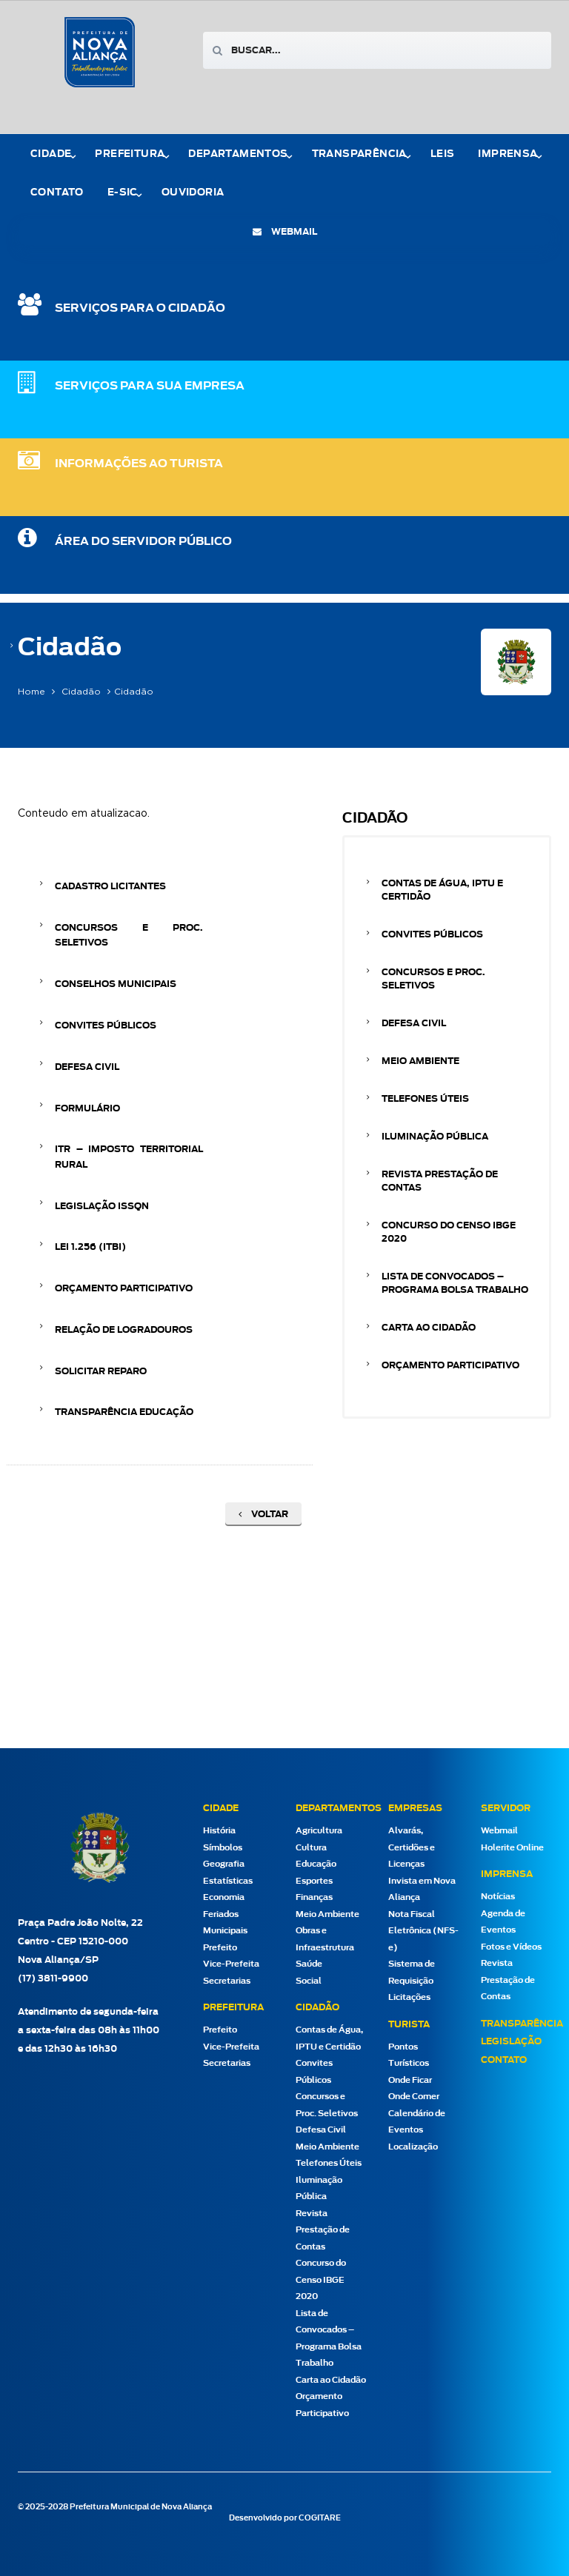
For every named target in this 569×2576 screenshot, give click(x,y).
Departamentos (237, 154)
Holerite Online (512, 1848)
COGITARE (320, 2518)
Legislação (511, 2041)
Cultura (311, 1848)
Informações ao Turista (139, 463)
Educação (316, 1864)
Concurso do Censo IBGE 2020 (449, 1232)
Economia (223, 1897)
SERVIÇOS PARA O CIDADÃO (140, 308)
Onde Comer (413, 2096)
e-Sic (122, 193)
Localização (413, 2147)
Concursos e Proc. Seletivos (129, 935)
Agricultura (319, 1831)
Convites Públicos (105, 1025)
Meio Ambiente (420, 1061)
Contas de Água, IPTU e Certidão (442, 890)
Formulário (87, 1108)
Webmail (499, 1831)
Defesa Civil (87, 1067)
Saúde (309, 1964)
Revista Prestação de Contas (440, 1181)
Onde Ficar (410, 2080)
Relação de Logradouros (124, 1329)
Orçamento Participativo (124, 1288)
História (219, 1831)
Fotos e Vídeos (511, 1947)
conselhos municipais (115, 984)
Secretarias (226, 1981)
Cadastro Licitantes (110, 886)
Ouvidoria (193, 193)
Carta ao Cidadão (429, 1327)
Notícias (498, 1897)
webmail (285, 231)
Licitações (409, 1997)
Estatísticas (228, 1881)
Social (309, 1981)
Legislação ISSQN (102, 1206)
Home (31, 691)
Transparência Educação (124, 1412)
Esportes (314, 1881)
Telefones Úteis (425, 1098)
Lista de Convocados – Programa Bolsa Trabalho (455, 1283)
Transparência (359, 154)
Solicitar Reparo (101, 1371)
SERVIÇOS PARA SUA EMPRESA (149, 386)
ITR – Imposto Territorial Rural (129, 1156)
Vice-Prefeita (231, 1964)
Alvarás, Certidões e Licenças (411, 1847)
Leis (442, 154)
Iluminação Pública (435, 1136)
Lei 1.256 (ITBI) (90, 1246)
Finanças (314, 1897)
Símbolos (222, 1848)
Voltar (263, 1514)
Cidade (50, 154)
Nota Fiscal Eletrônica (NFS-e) (423, 1931)
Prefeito (220, 1948)
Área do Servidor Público (143, 541)
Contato (57, 193)
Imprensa (507, 154)
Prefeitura (129, 154)
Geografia (223, 1864)
